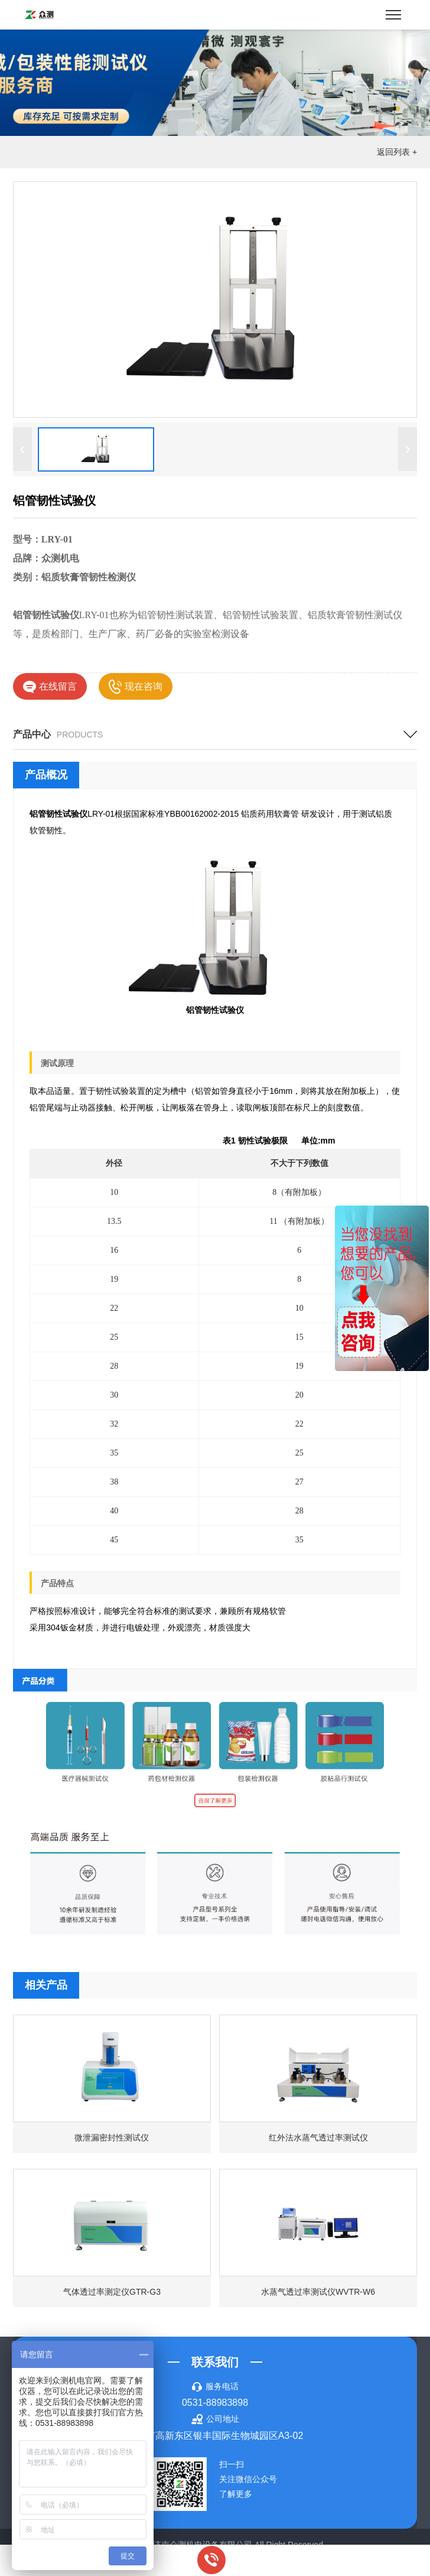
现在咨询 (135, 687)
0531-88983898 (215, 2403)
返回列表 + (397, 152)
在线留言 (49, 687)
